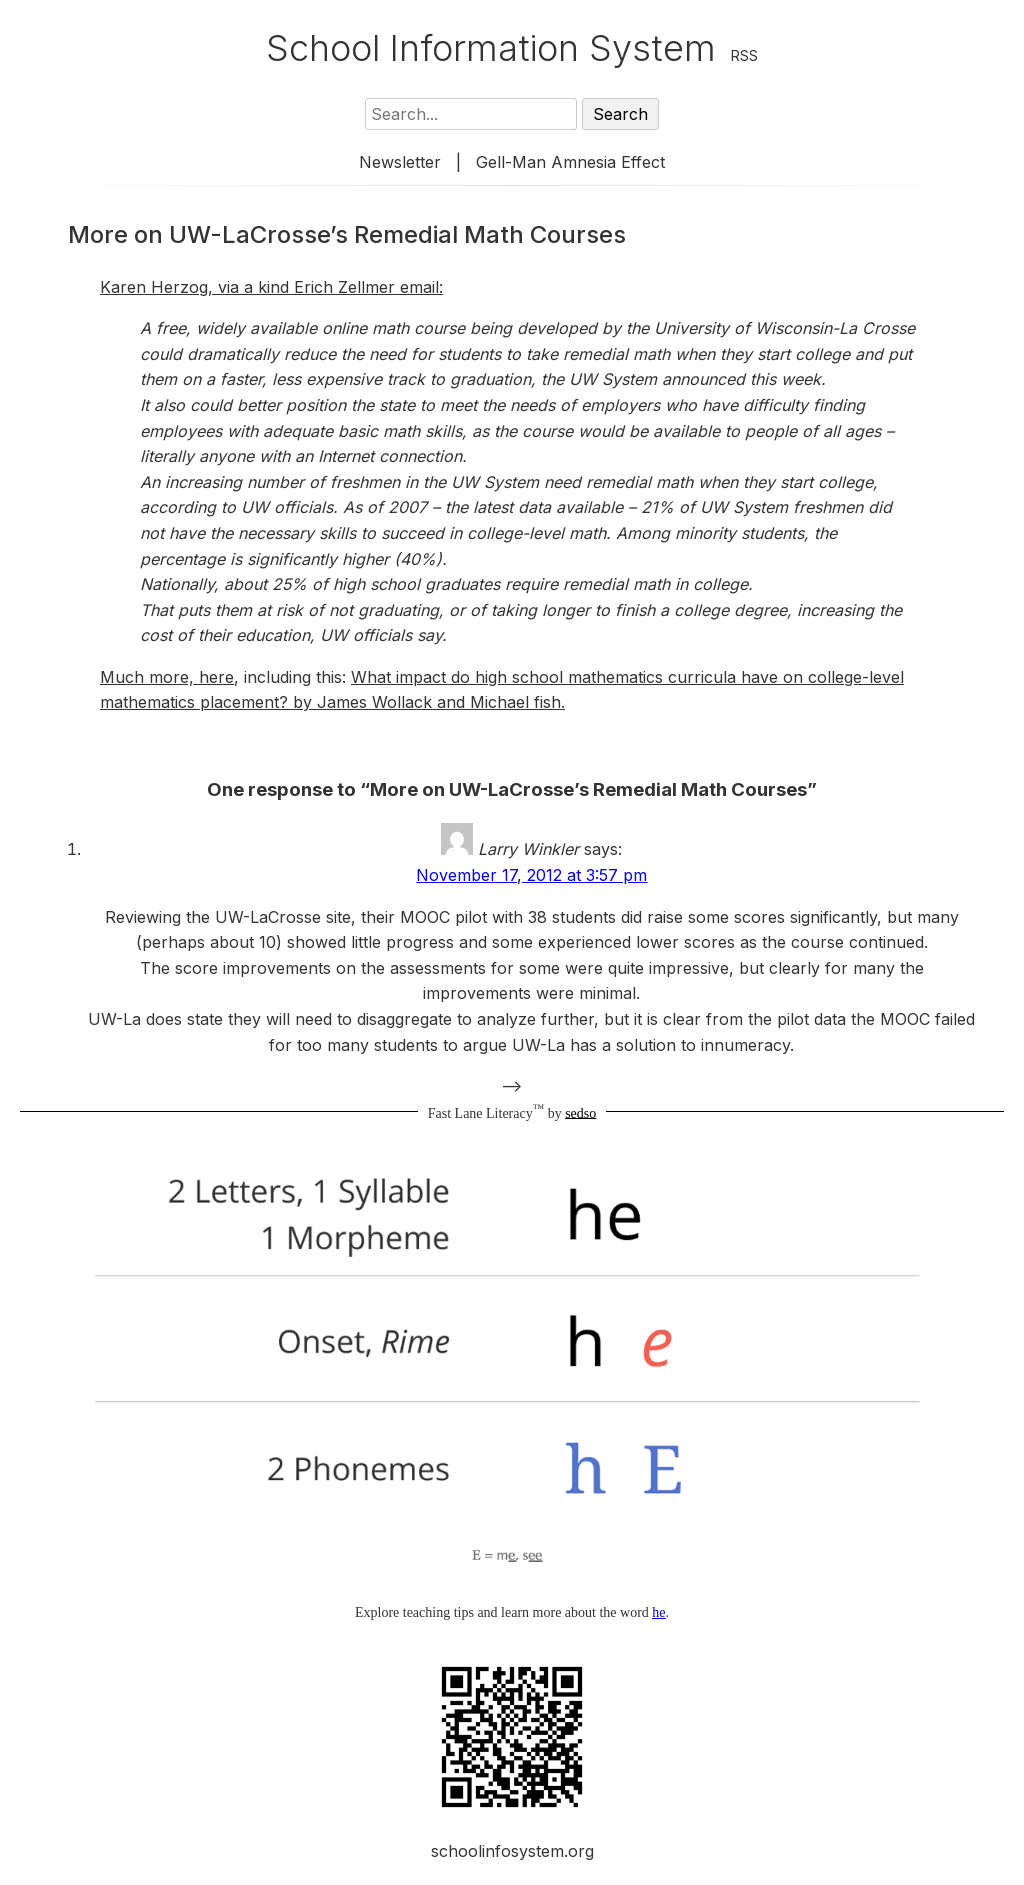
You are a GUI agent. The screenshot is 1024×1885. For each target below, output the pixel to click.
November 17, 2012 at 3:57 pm (531, 875)
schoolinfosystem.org (512, 1851)
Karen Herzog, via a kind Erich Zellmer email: (271, 287)
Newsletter (400, 162)
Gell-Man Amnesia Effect (570, 162)
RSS (744, 55)
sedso (580, 1112)
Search (620, 114)
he (658, 1612)
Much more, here (167, 677)
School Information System (491, 48)
